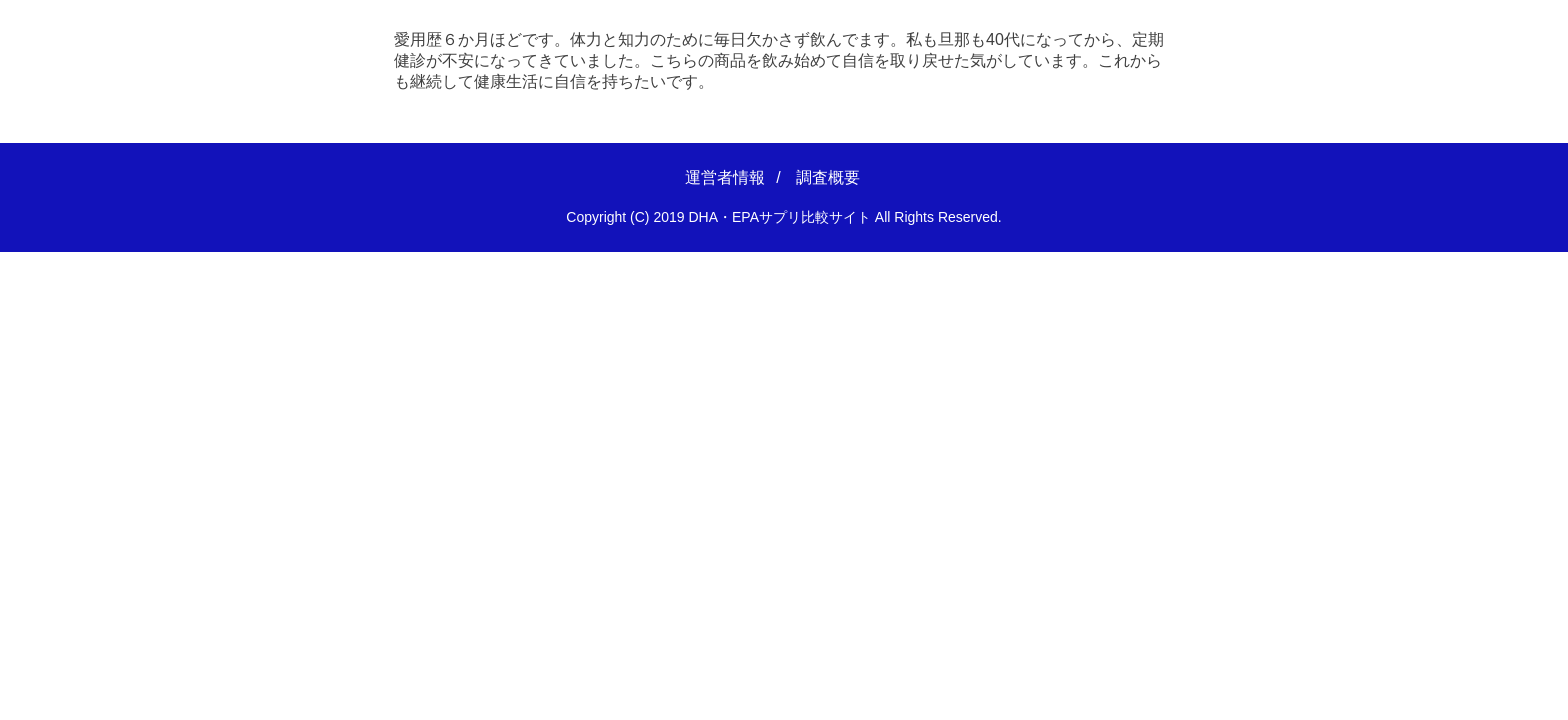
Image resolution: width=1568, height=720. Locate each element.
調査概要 (828, 177)
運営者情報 (725, 177)
